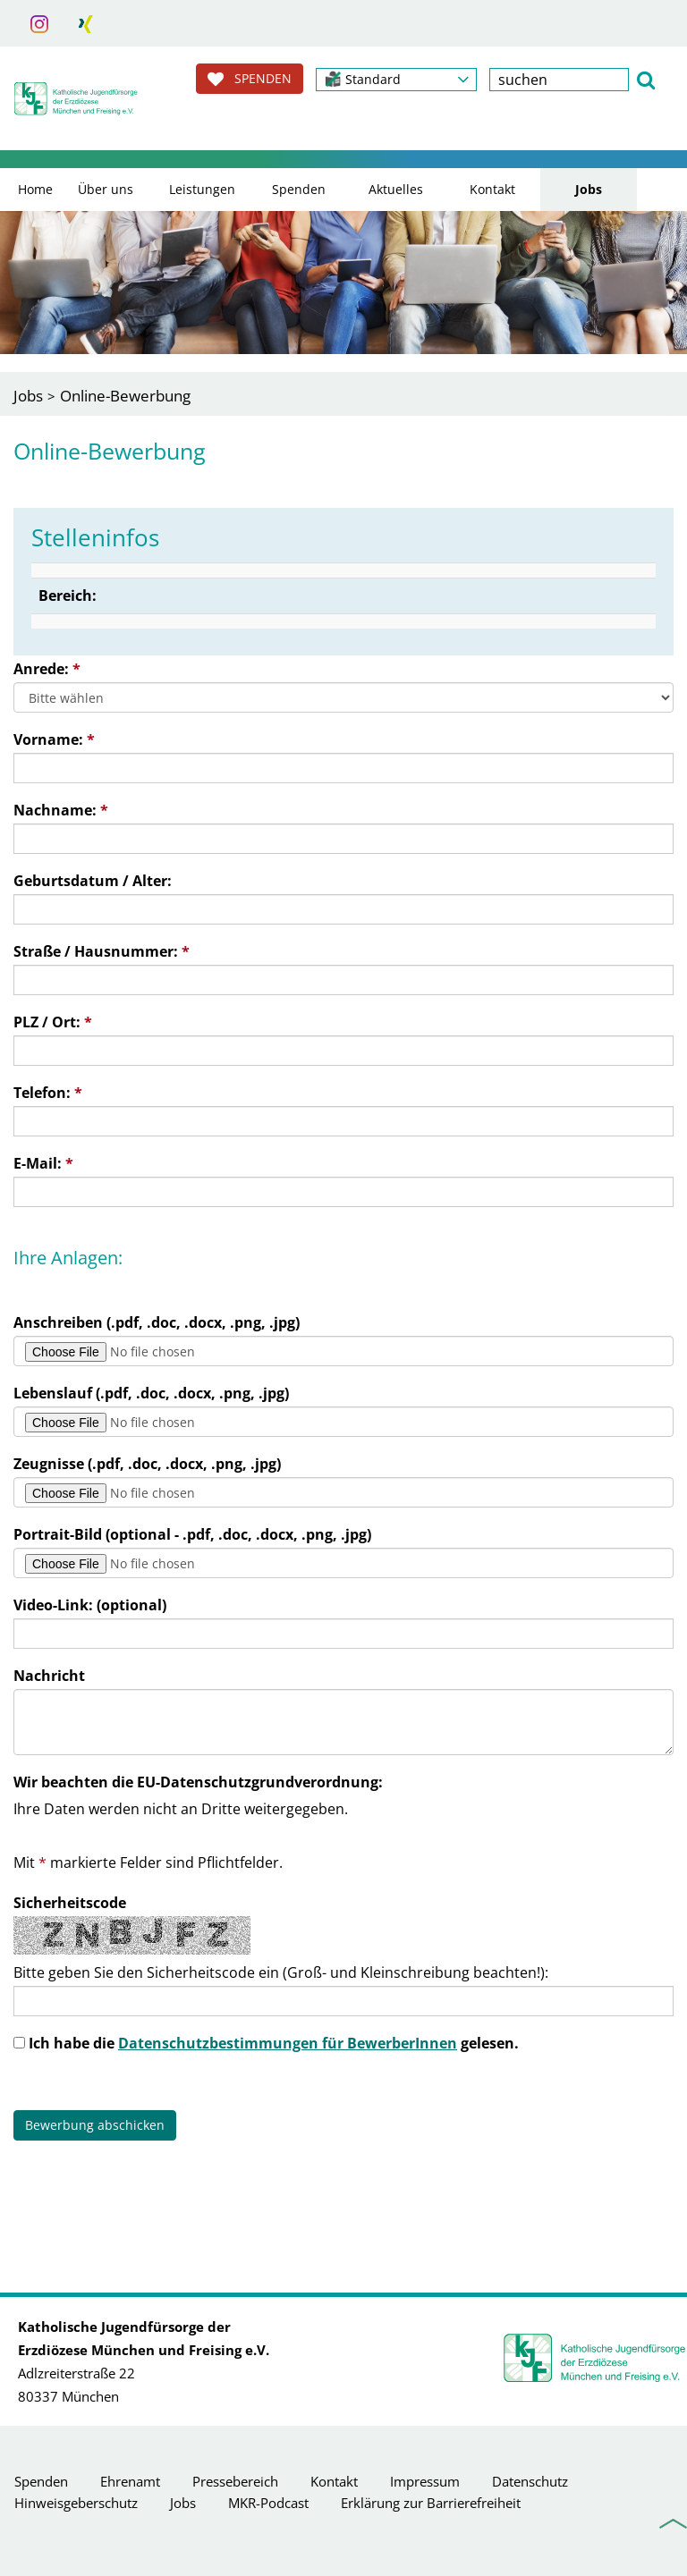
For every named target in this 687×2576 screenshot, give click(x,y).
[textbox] (559, 79)
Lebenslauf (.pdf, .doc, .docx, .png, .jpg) (151, 1393)
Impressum (425, 2481)
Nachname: (60, 810)
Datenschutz (530, 2481)
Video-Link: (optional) (89, 1605)
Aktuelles (396, 189)
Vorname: (54, 739)
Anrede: (47, 669)
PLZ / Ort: (52, 1022)
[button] (396, 79)
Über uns (105, 189)
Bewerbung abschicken (95, 2124)
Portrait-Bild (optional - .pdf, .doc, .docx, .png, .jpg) (192, 1534)
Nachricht (49, 1675)
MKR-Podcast (268, 2503)
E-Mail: (43, 1163)
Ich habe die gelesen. (274, 2043)
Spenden (299, 189)
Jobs (588, 189)
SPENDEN (250, 79)
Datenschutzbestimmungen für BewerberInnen (287, 2043)
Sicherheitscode (69, 1903)
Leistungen (202, 189)
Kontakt (492, 189)
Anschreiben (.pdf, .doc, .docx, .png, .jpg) (156, 1322)
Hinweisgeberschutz (76, 2503)
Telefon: (47, 1092)
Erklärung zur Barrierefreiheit (431, 2503)
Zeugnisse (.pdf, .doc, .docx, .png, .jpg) (147, 1464)
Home (35, 189)
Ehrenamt (130, 2481)
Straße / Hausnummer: (101, 951)
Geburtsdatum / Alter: (92, 881)
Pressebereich (235, 2481)
